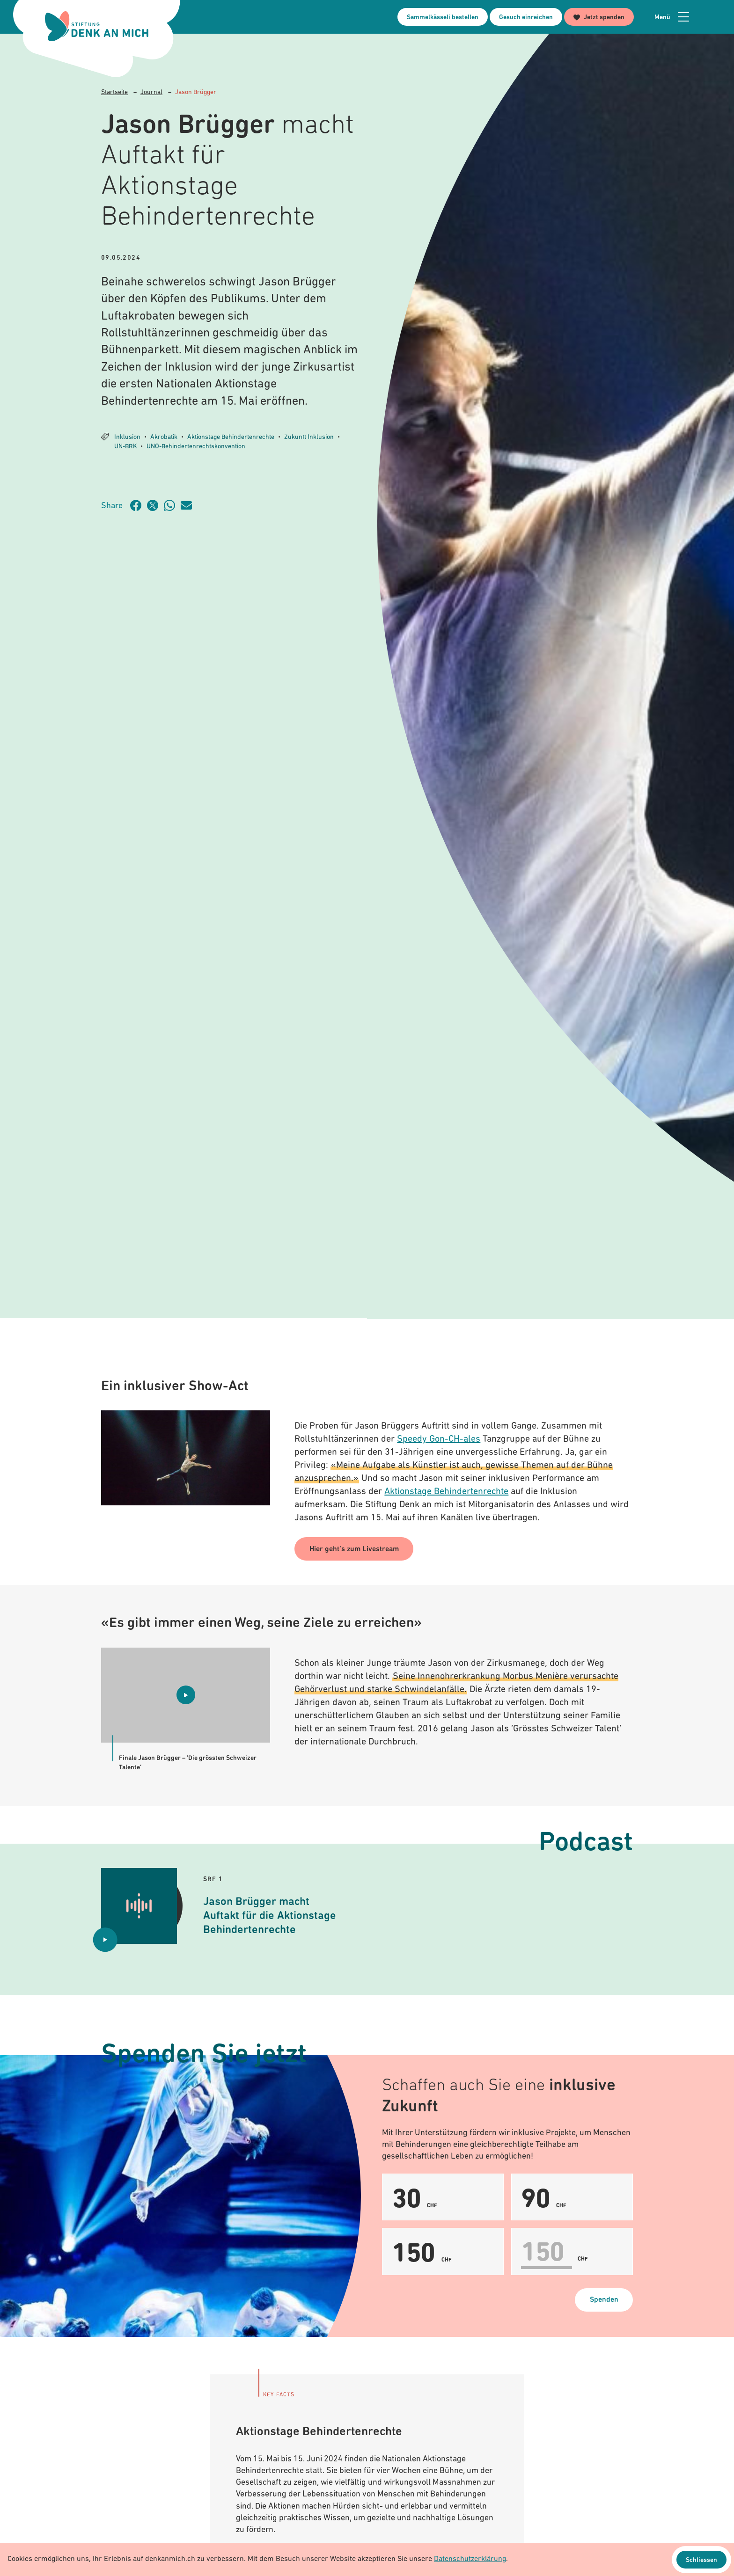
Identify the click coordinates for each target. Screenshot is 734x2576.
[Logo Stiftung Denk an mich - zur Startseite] (97, 26)
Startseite (114, 92)
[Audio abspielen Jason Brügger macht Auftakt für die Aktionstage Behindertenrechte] (105, 1939)
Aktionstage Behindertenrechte (230, 437)
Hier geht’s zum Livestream (354, 1549)
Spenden (603, 2300)
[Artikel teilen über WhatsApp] (172, 505)
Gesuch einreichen (526, 17)
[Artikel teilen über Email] (189, 505)
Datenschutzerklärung (470, 2559)
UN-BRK (125, 446)
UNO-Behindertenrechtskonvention (196, 446)
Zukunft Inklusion (309, 437)
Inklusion (127, 437)
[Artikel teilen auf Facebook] (138, 505)
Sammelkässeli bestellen (442, 17)
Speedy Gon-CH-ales (438, 1439)
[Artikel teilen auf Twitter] (155, 505)
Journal (151, 92)
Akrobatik (163, 437)
